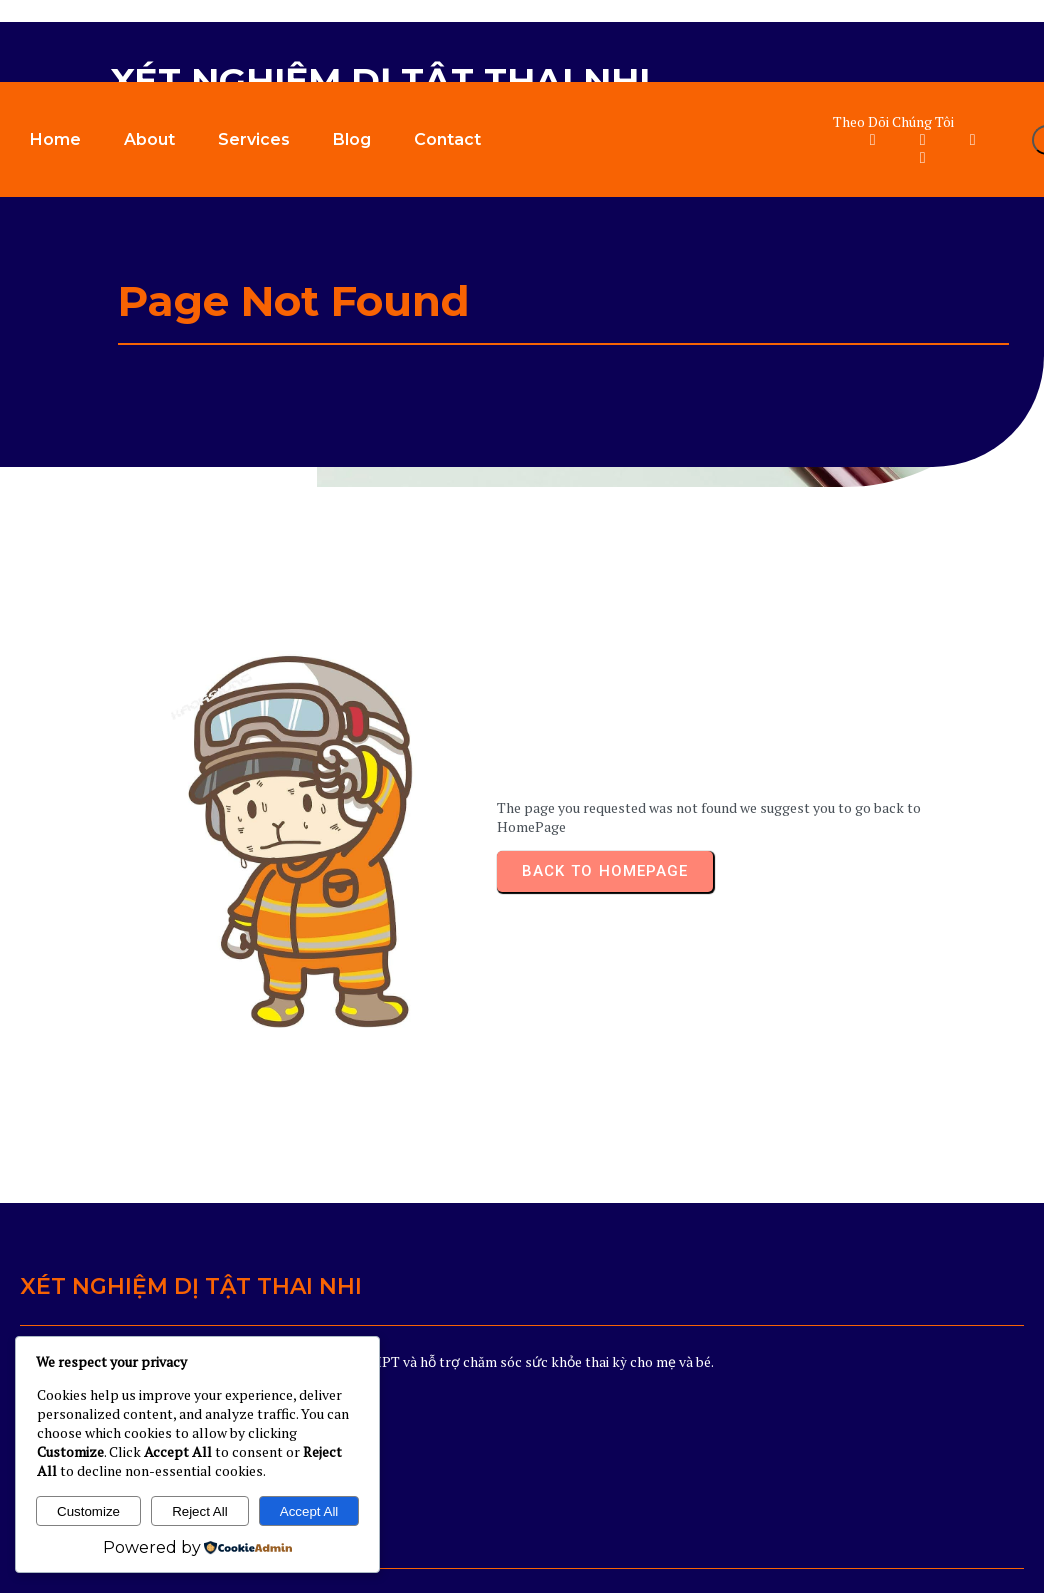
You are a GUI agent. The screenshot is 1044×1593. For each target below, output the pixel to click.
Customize (88, 1511)
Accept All (309, 1511)
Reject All (200, 1511)
